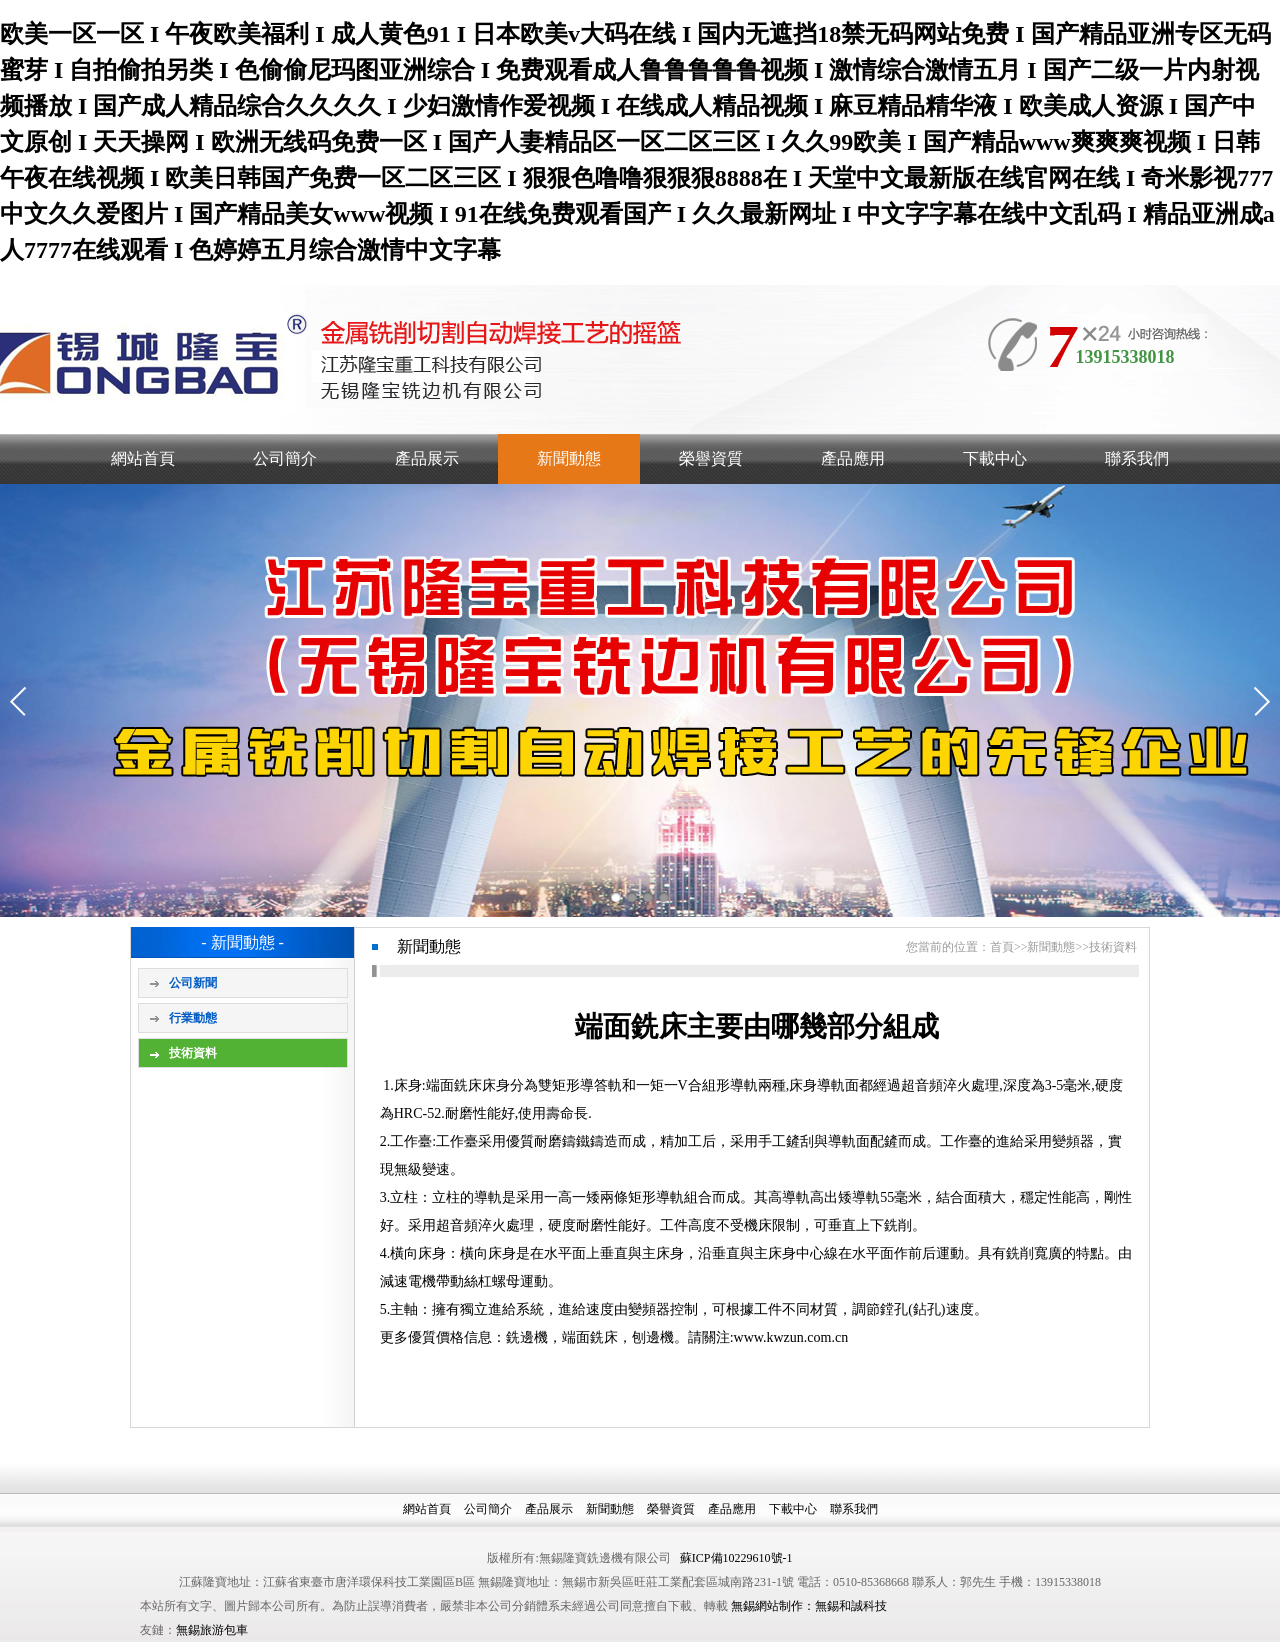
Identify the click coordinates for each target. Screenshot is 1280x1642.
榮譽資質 (711, 458)
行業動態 (193, 1018)
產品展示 (427, 458)
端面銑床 (590, 1337)
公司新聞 (193, 983)
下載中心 (995, 458)
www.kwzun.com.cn (791, 1337)
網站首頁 (143, 458)
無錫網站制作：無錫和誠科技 (809, 1606)
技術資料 (193, 1053)
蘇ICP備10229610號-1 (736, 1558)
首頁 (1002, 947)
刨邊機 (653, 1337)
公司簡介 (285, 458)
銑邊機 (527, 1337)
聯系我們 (1137, 458)
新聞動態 (569, 458)
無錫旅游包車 (212, 1630)
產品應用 (853, 458)
